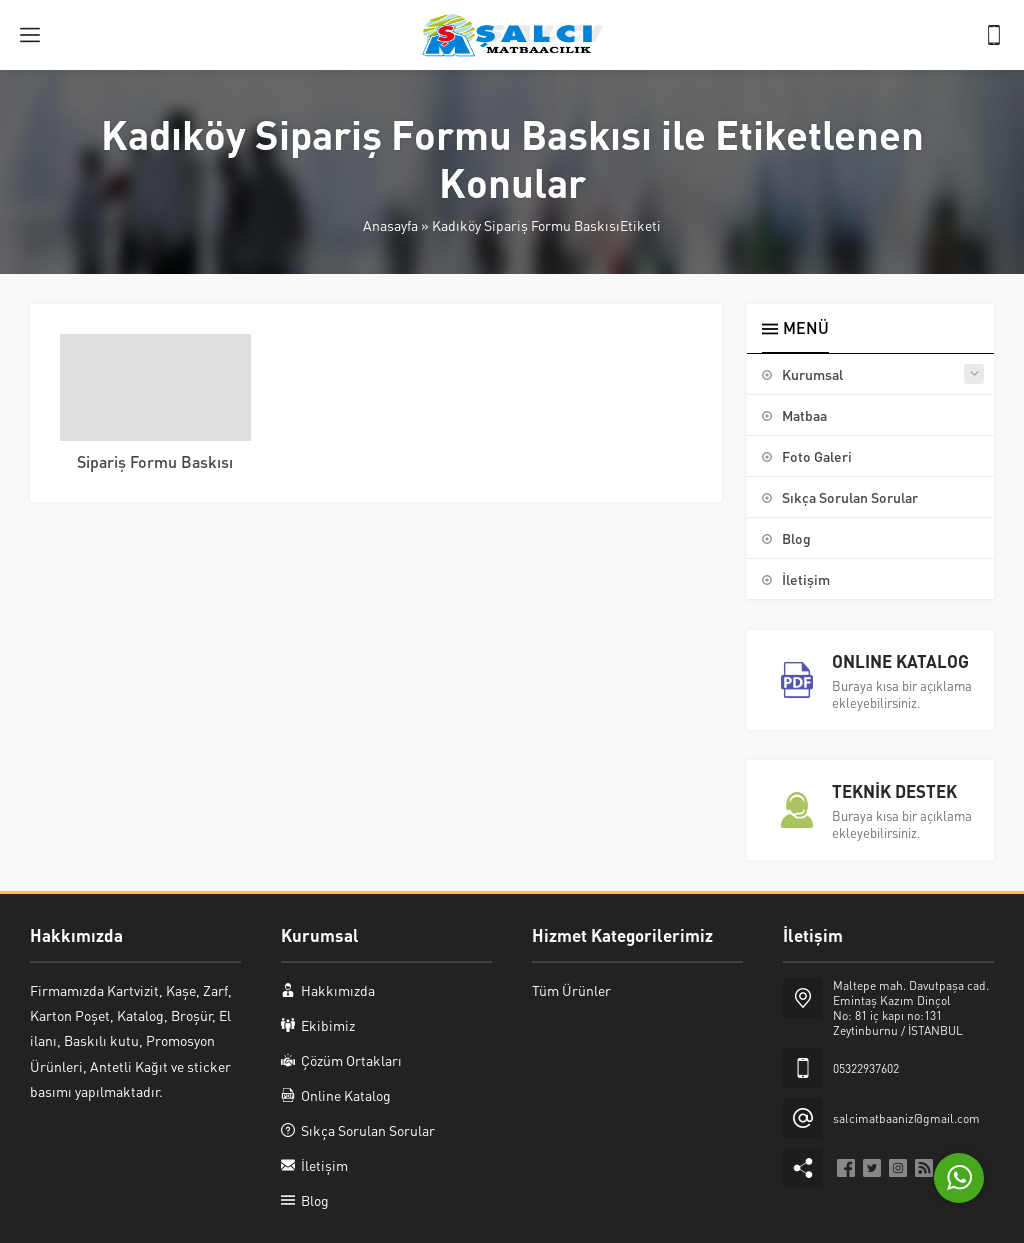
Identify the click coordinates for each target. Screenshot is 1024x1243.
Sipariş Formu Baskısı (155, 461)
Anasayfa (390, 225)
